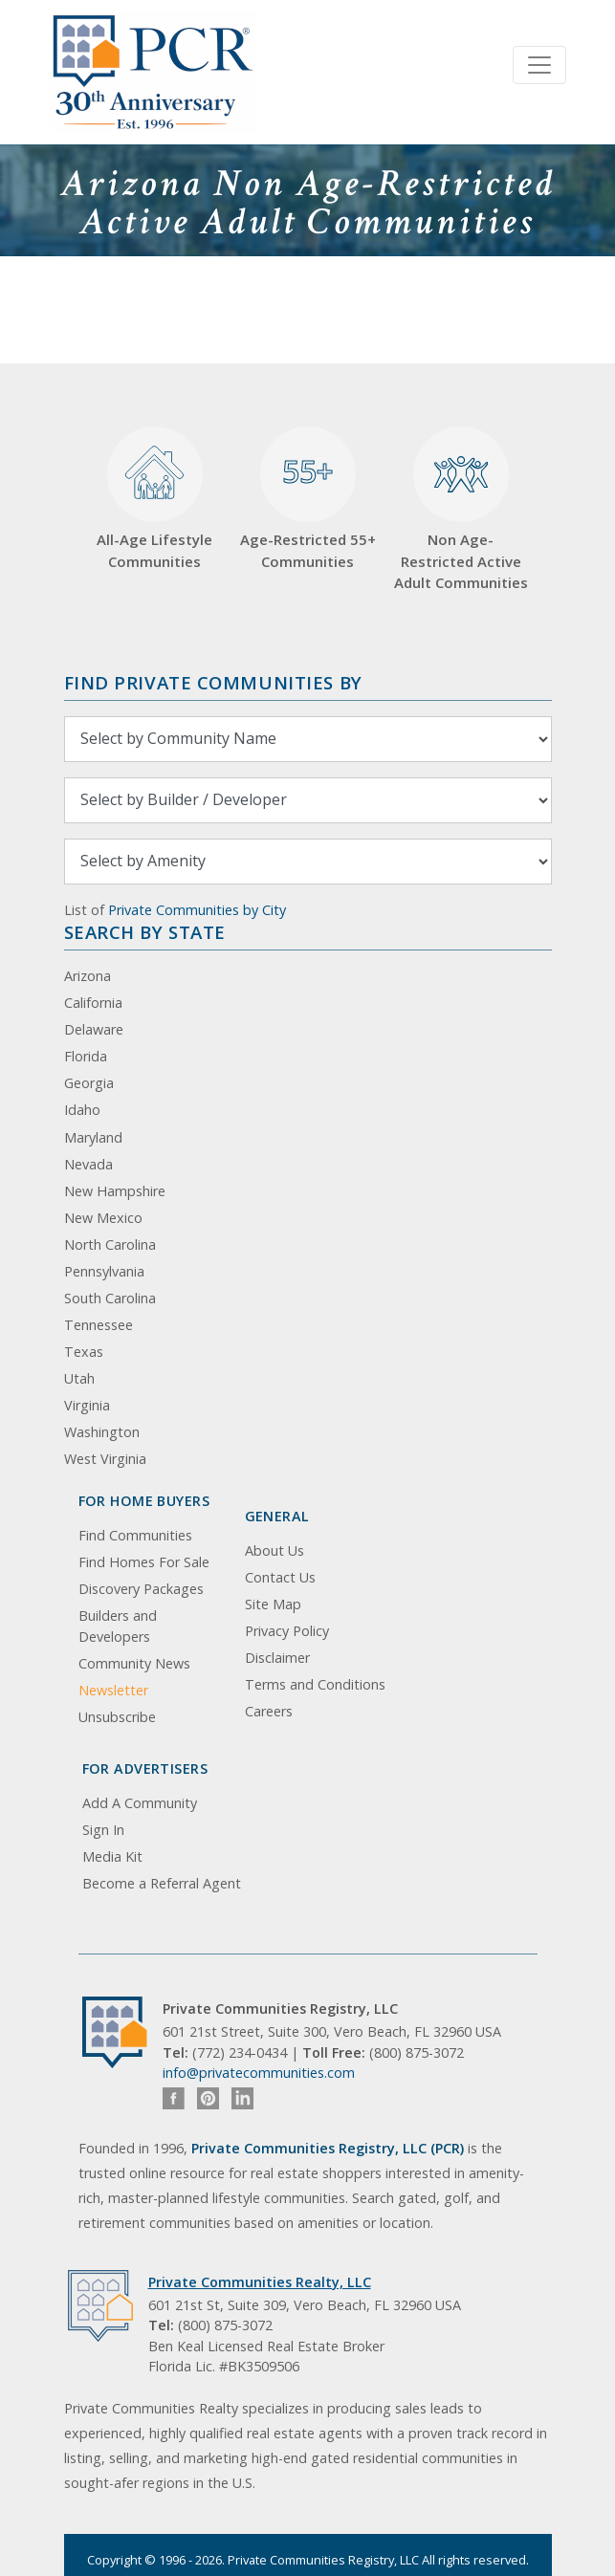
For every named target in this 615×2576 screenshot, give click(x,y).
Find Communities (135, 1535)
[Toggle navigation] (539, 65)
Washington (102, 1432)
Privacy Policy (287, 1631)
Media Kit (112, 1856)
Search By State (145, 932)
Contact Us (280, 1577)
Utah (79, 1378)
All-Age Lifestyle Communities (154, 498)
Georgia (89, 1083)
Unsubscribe (117, 1717)
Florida (85, 1056)
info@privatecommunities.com (259, 2072)
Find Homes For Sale (143, 1562)
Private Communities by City (197, 910)
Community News (134, 1663)
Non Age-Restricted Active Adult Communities (461, 509)
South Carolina (110, 1298)
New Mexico (103, 1218)
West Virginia (105, 1459)
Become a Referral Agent (161, 1883)
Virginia (87, 1405)
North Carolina (110, 1244)
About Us (274, 1550)
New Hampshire (114, 1191)
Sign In (103, 1830)
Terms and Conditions (315, 1684)
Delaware (93, 1029)
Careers (269, 1711)
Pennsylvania (104, 1271)
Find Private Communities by (213, 682)
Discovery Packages (141, 1589)
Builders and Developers (117, 1626)
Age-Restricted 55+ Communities (308, 498)
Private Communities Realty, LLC (259, 2282)
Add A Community (139, 1803)
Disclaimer (277, 1657)
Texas (83, 1352)
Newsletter (113, 1690)
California (93, 1002)
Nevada (88, 1164)
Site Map (273, 1604)
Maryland (93, 1137)
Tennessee (98, 1325)
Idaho (82, 1110)
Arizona (87, 976)
